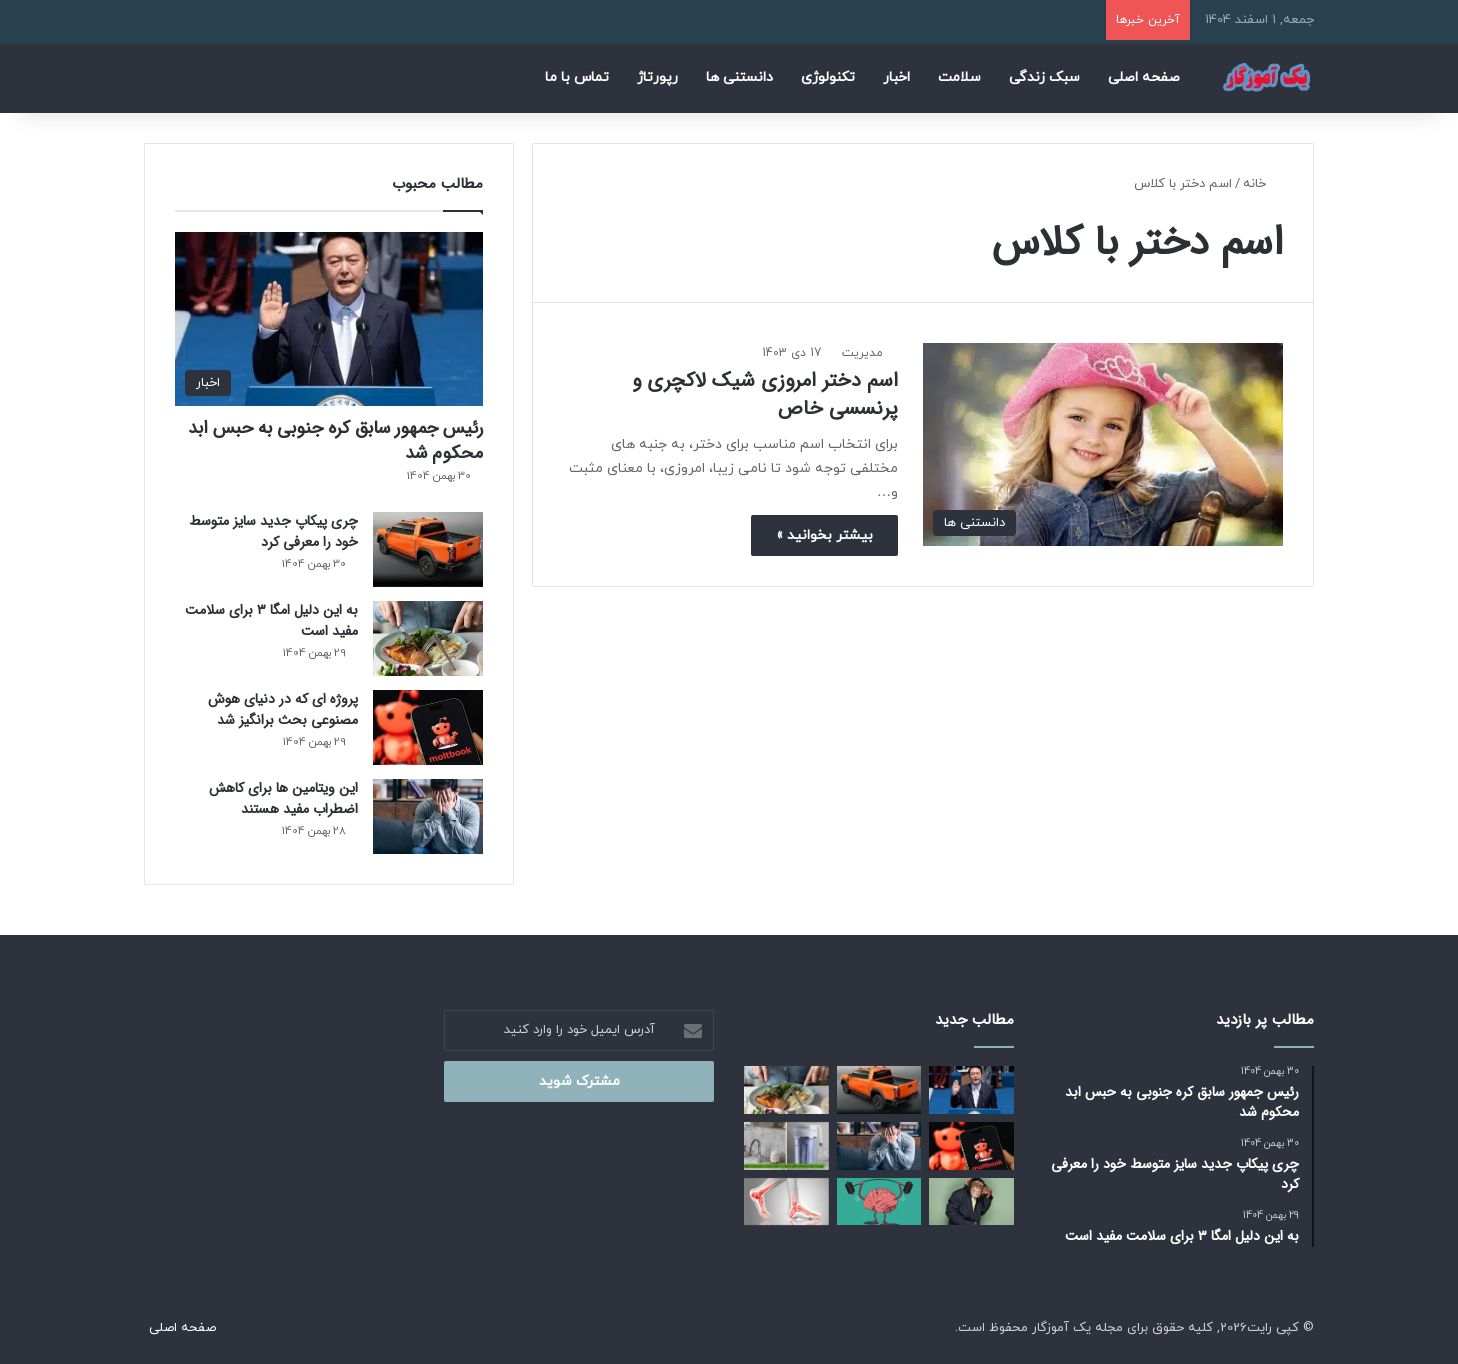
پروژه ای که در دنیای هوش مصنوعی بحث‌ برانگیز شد (283, 709)
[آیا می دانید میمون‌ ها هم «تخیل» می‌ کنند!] (971, 1202)
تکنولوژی (828, 77)
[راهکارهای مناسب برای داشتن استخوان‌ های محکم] (786, 1202)
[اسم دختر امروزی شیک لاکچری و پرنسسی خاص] (1103, 444)
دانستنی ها (739, 77)
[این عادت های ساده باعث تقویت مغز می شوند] (879, 1202)
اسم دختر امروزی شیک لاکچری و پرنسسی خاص (765, 394)
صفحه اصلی (1144, 77)
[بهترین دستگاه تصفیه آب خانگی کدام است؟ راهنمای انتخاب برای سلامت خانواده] (786, 1146)
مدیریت (862, 353)
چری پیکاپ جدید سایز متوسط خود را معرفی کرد (273, 531)
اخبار (896, 77)
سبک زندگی (1044, 77)
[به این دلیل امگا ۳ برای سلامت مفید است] (428, 638)
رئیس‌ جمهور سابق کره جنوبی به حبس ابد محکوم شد (335, 440)
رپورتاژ (657, 77)
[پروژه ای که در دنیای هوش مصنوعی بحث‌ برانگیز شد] (428, 727)
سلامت (959, 77)
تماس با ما (577, 77)
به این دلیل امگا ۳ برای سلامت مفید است (271, 620)
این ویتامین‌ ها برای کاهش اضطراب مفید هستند (283, 798)
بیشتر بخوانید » (824, 535)
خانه (1263, 184)
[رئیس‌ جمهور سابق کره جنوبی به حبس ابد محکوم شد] (329, 319)
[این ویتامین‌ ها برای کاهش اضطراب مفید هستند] (428, 816)
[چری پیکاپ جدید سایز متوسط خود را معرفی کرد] (428, 549)
